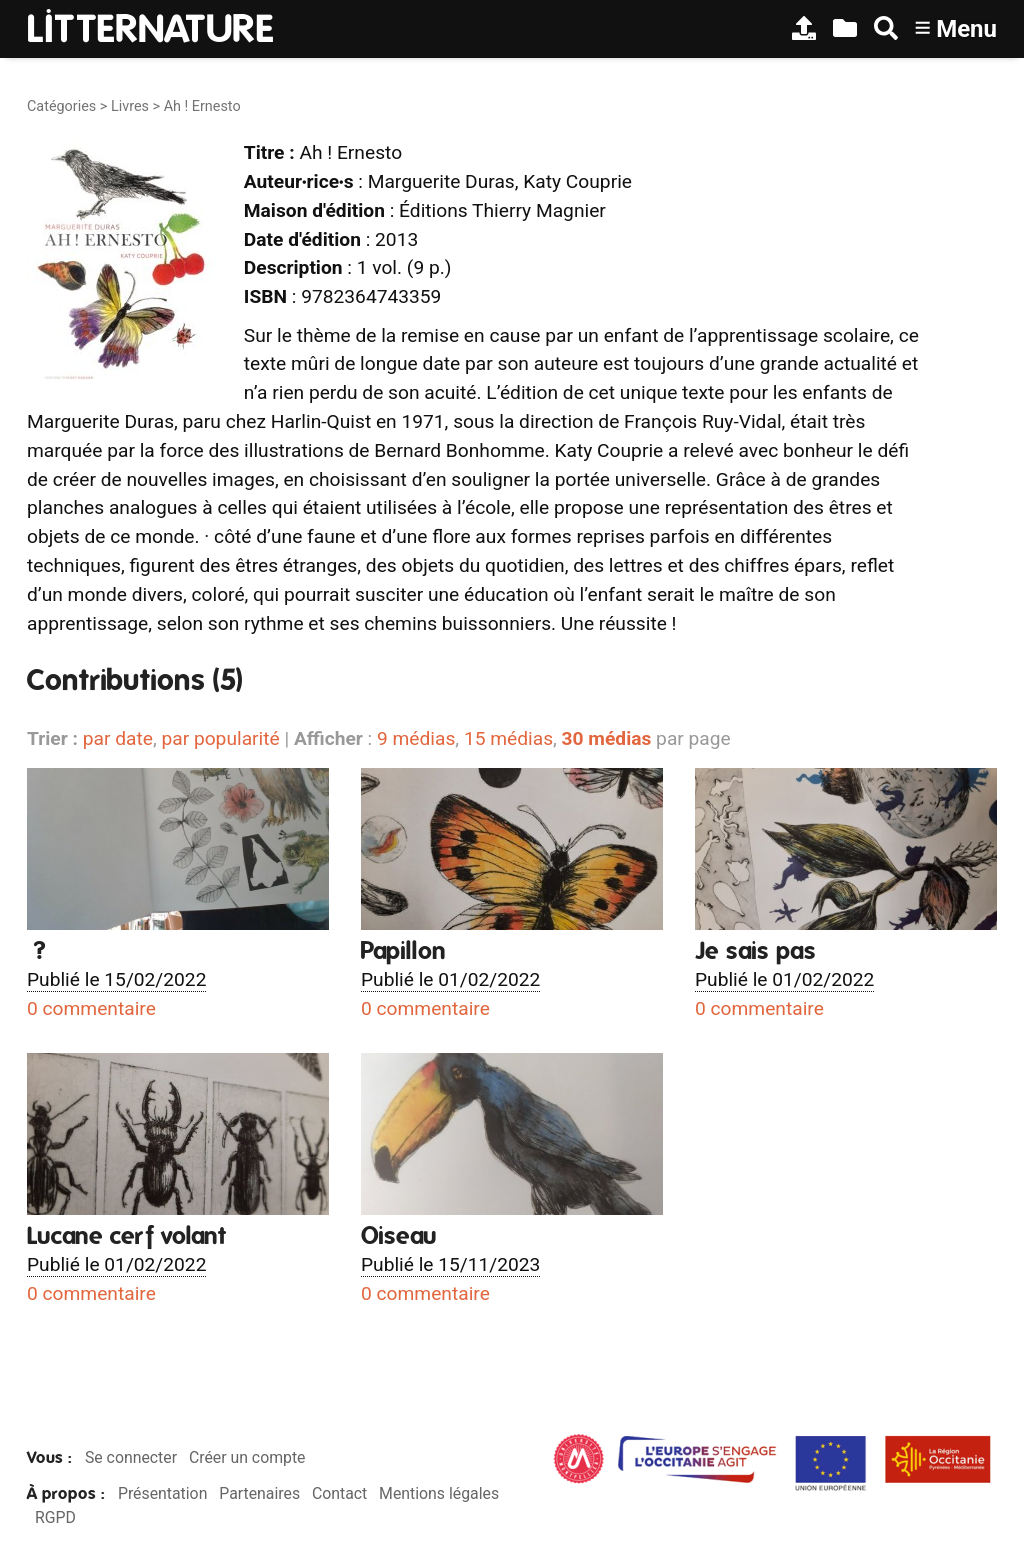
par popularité (220, 738)
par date (118, 738)
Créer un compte (247, 1457)
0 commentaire (91, 1008)
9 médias (416, 738)
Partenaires (259, 1493)
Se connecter (131, 1457)
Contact (339, 1493)
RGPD (55, 1517)
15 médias (508, 738)
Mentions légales (439, 1493)
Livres (130, 106)
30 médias (607, 738)
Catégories (61, 106)
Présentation (162, 1493)
